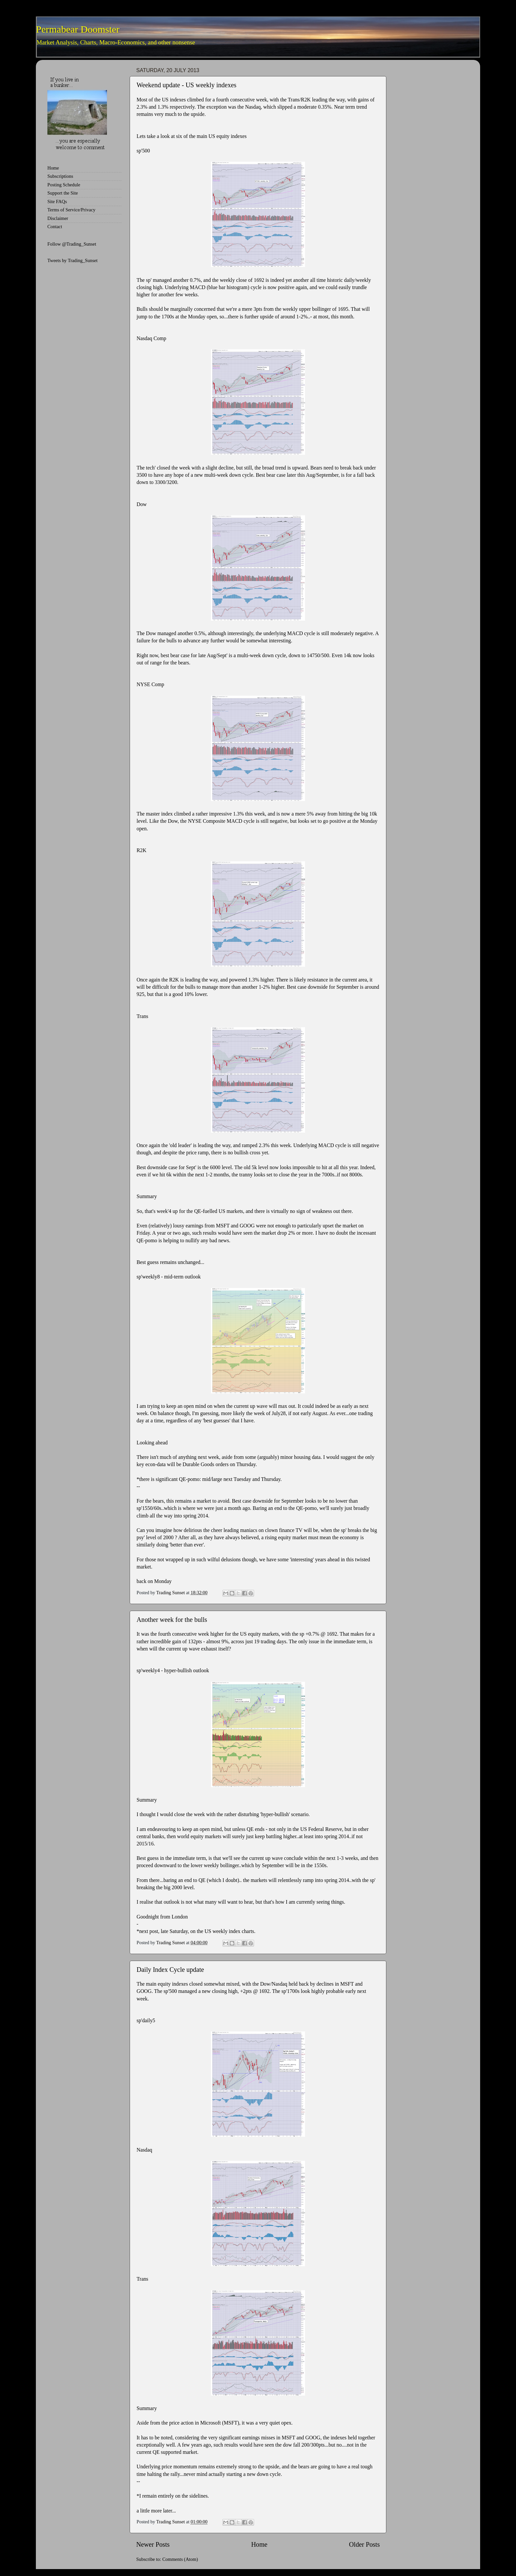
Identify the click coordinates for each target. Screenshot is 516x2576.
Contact (54, 226)
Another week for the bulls (172, 1619)
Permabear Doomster (77, 29)
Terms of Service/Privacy (71, 209)
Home (259, 2544)
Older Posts (364, 2544)
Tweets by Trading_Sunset (72, 260)
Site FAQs (57, 201)
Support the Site (62, 193)
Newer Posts (152, 2544)
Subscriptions (60, 176)
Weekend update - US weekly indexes (186, 85)
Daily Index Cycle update (170, 1969)
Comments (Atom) (180, 2559)
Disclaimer (57, 218)
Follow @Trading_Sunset (71, 244)
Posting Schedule (63, 184)
